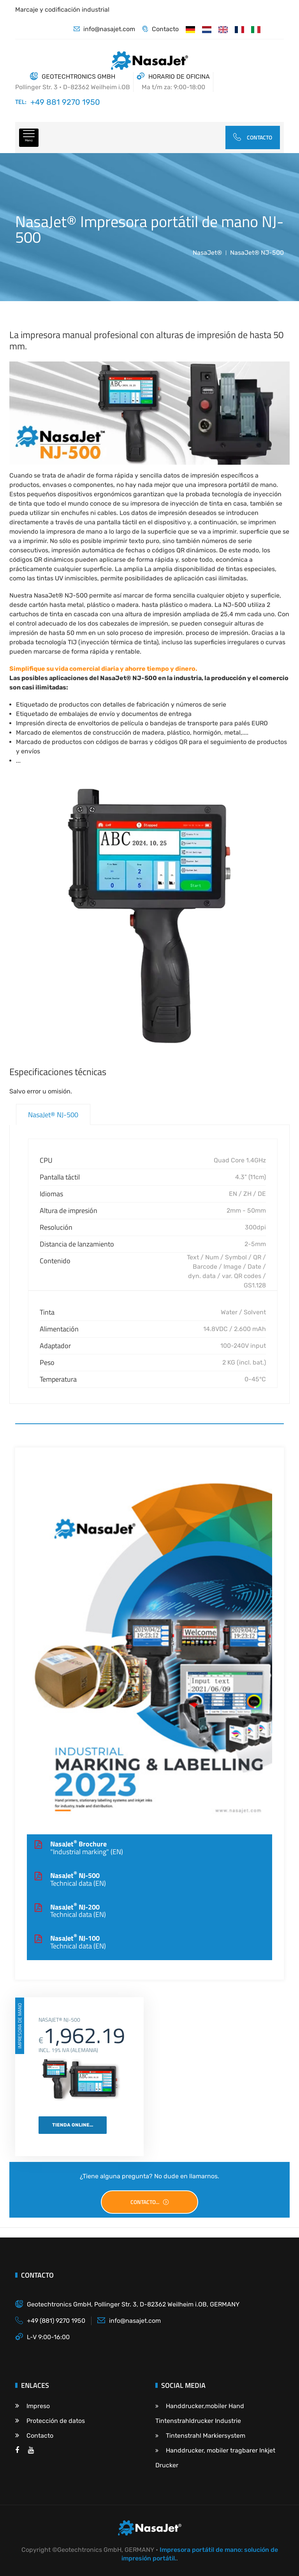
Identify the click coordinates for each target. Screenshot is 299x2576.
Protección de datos (50, 2420)
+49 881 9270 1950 (65, 102)
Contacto (160, 29)
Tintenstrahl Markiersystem (200, 2435)
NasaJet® (207, 252)
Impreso (32, 2406)
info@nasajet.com (104, 29)
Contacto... (149, 2202)
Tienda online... (72, 2125)
